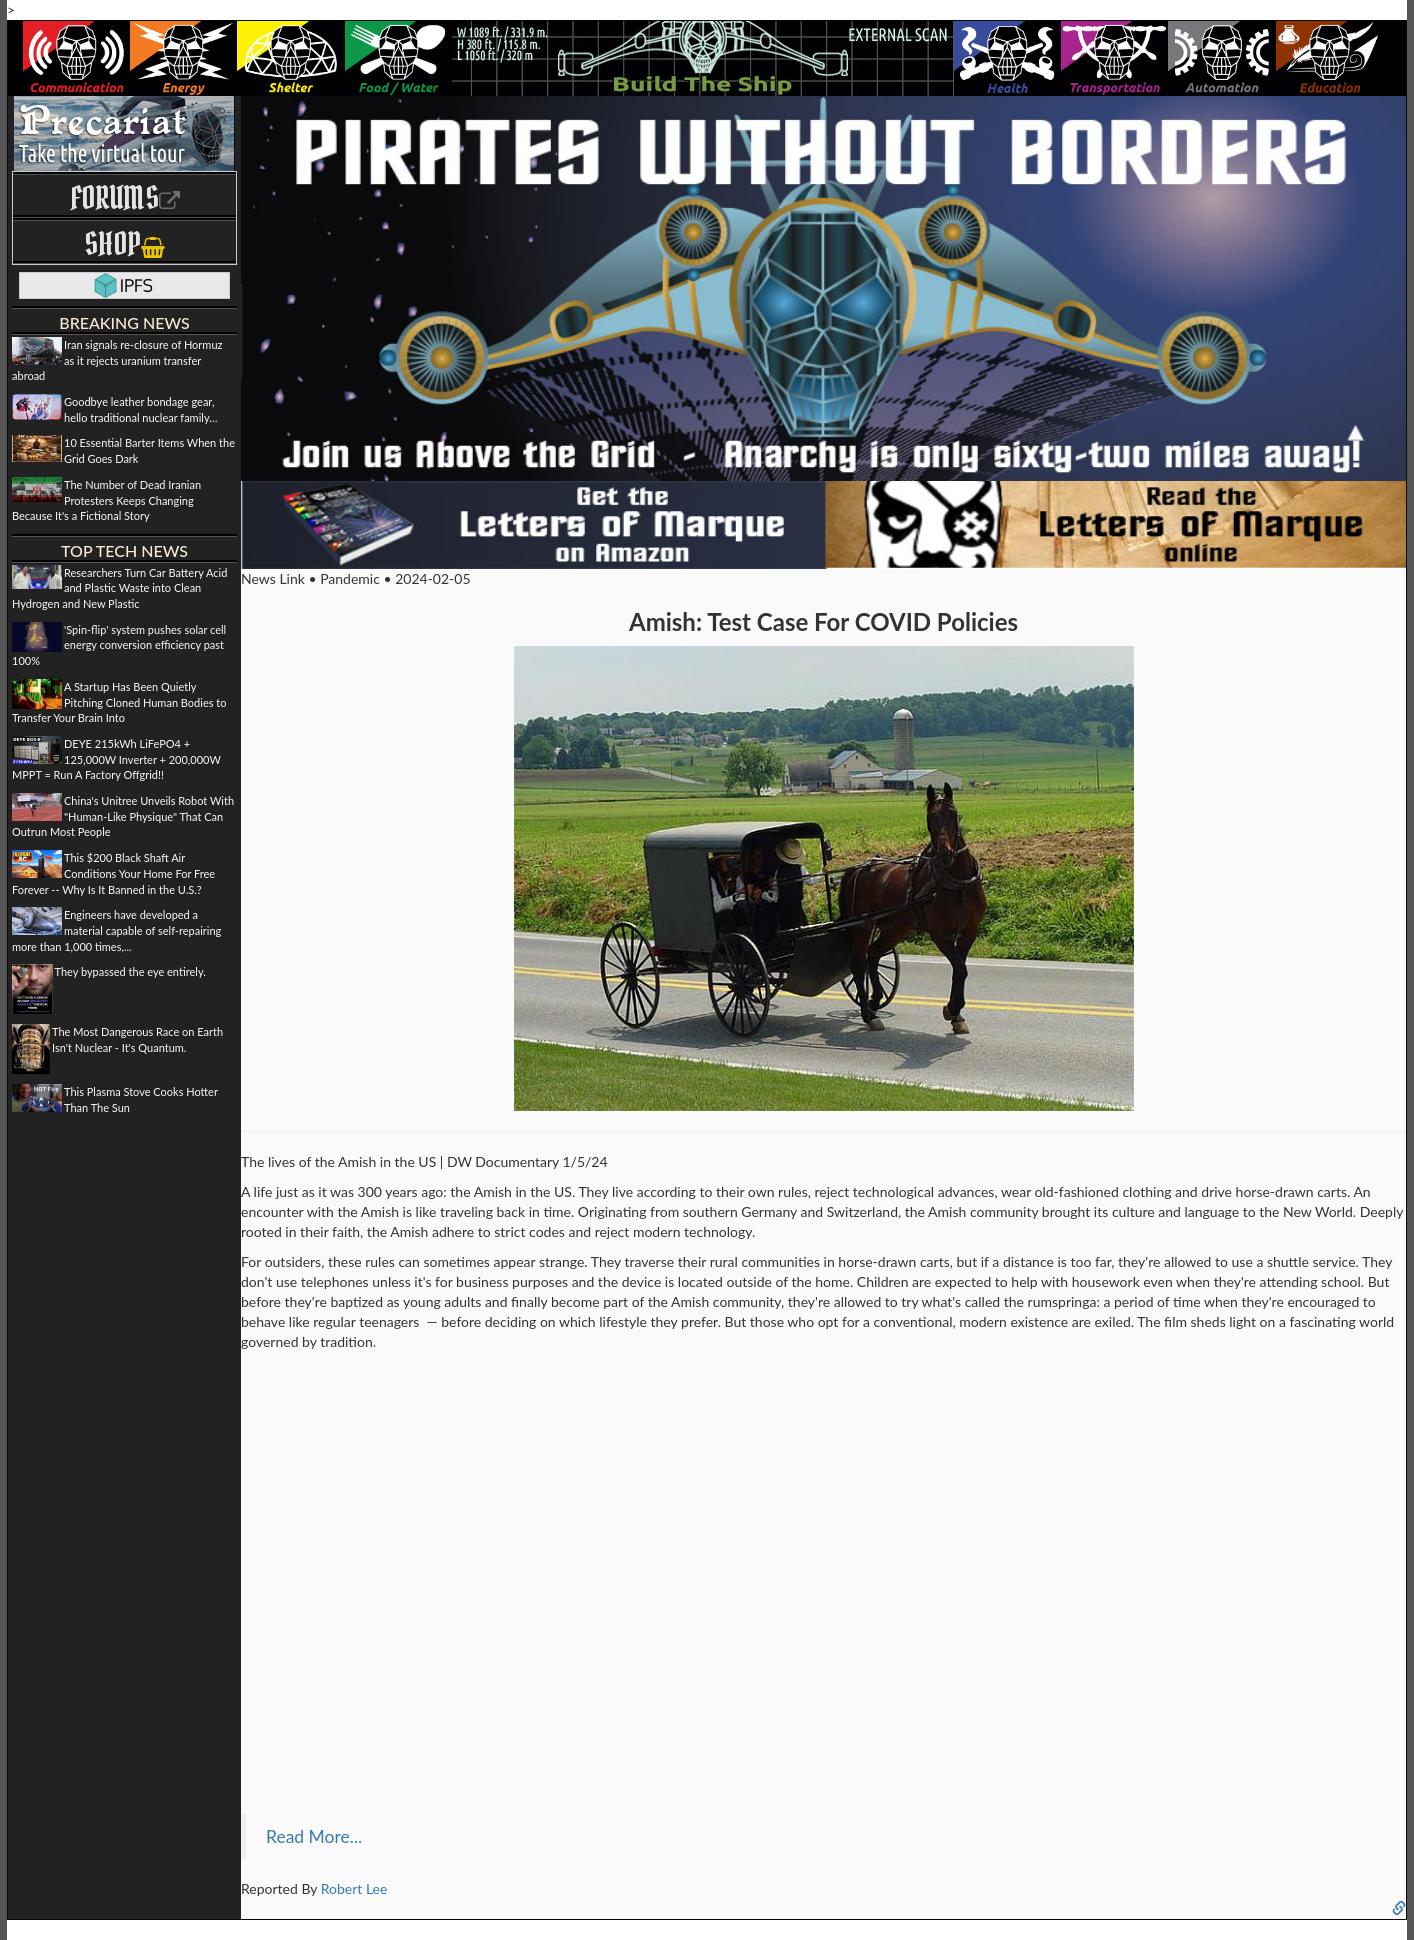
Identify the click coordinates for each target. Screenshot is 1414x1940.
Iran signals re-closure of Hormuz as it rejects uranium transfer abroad (117, 360)
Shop (124, 243)
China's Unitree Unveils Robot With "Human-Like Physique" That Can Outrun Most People (123, 816)
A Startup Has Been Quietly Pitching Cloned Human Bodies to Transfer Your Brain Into (119, 702)
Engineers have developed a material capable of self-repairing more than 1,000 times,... (116, 930)
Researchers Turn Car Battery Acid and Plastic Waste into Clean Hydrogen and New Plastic (119, 588)
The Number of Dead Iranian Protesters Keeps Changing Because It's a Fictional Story (106, 500)
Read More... (314, 1836)
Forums (125, 197)
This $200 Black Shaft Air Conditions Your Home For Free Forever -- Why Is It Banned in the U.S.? (113, 873)
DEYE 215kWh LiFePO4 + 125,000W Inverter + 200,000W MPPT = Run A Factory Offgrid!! (116, 759)
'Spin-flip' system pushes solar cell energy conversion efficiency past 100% (119, 645)
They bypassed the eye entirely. (130, 971)
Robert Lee (354, 1888)
